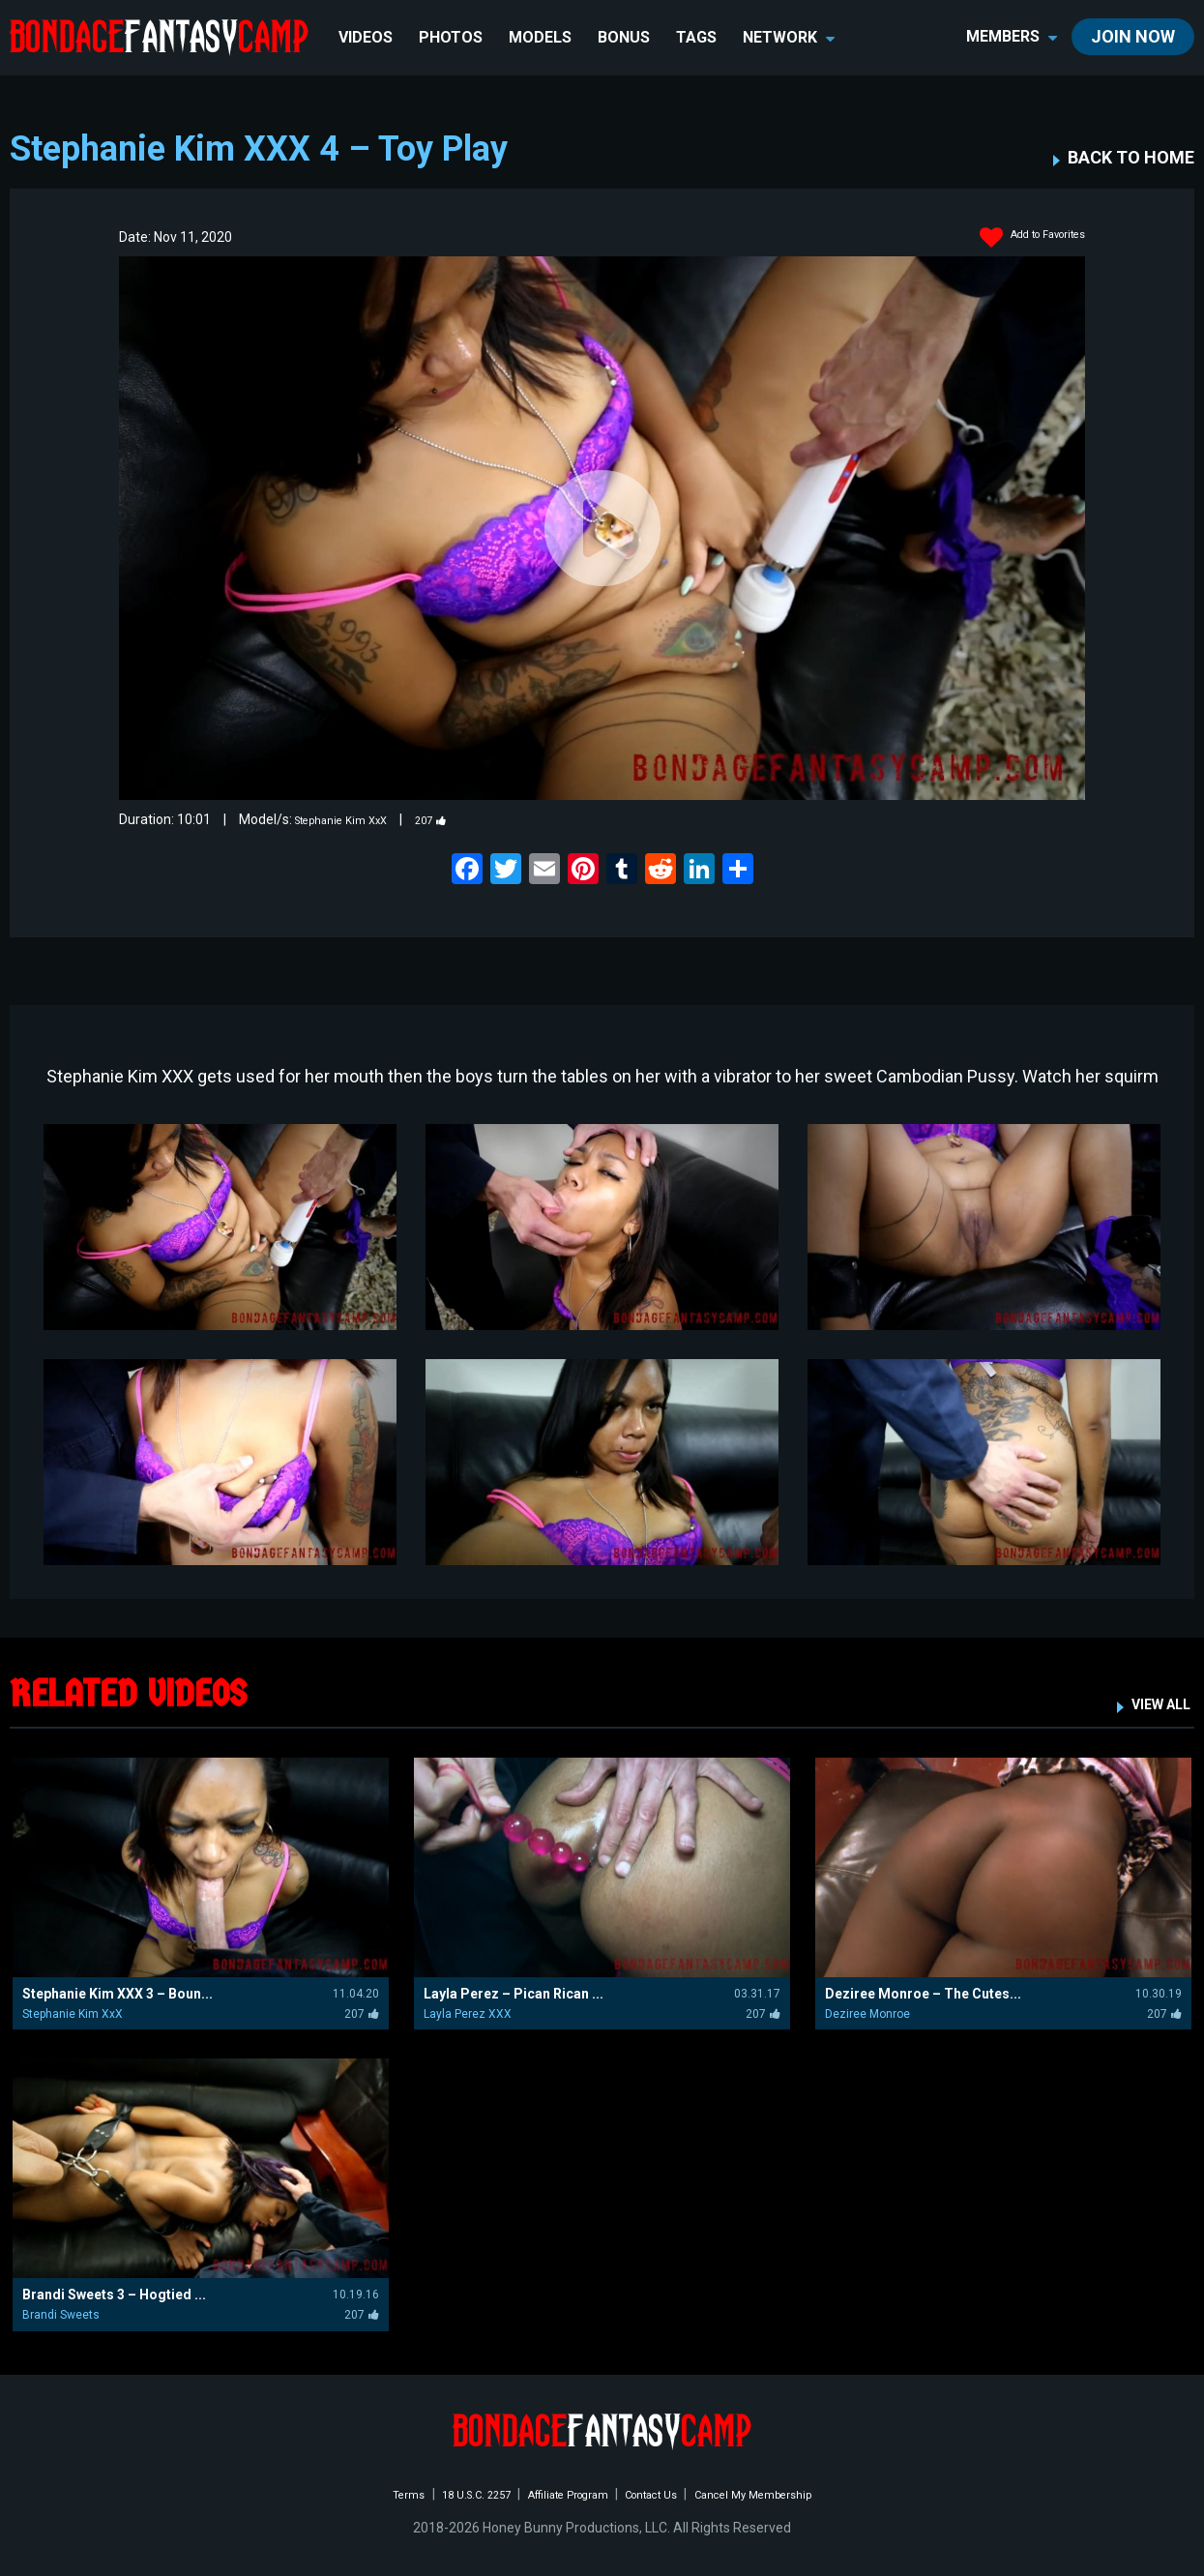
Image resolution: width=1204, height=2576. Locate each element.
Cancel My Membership (788, 2494)
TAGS (700, 37)
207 (459, 819)
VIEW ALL (1152, 1703)
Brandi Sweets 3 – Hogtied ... (114, 2294)
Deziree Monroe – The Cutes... (923, 1993)
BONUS (628, 37)
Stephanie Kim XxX (353, 819)
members (1011, 36)
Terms (365, 2494)
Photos (454, 37)
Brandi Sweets (61, 2315)
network (792, 37)
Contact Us (664, 2494)
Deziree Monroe (867, 2014)
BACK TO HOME (1131, 157)
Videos (369, 37)
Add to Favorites (1019, 238)
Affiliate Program (561, 2494)
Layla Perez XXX (468, 2014)
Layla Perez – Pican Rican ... (513, 1993)
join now (1133, 36)
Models (544, 37)
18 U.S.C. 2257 (446, 2494)
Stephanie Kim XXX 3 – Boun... (117, 1993)
